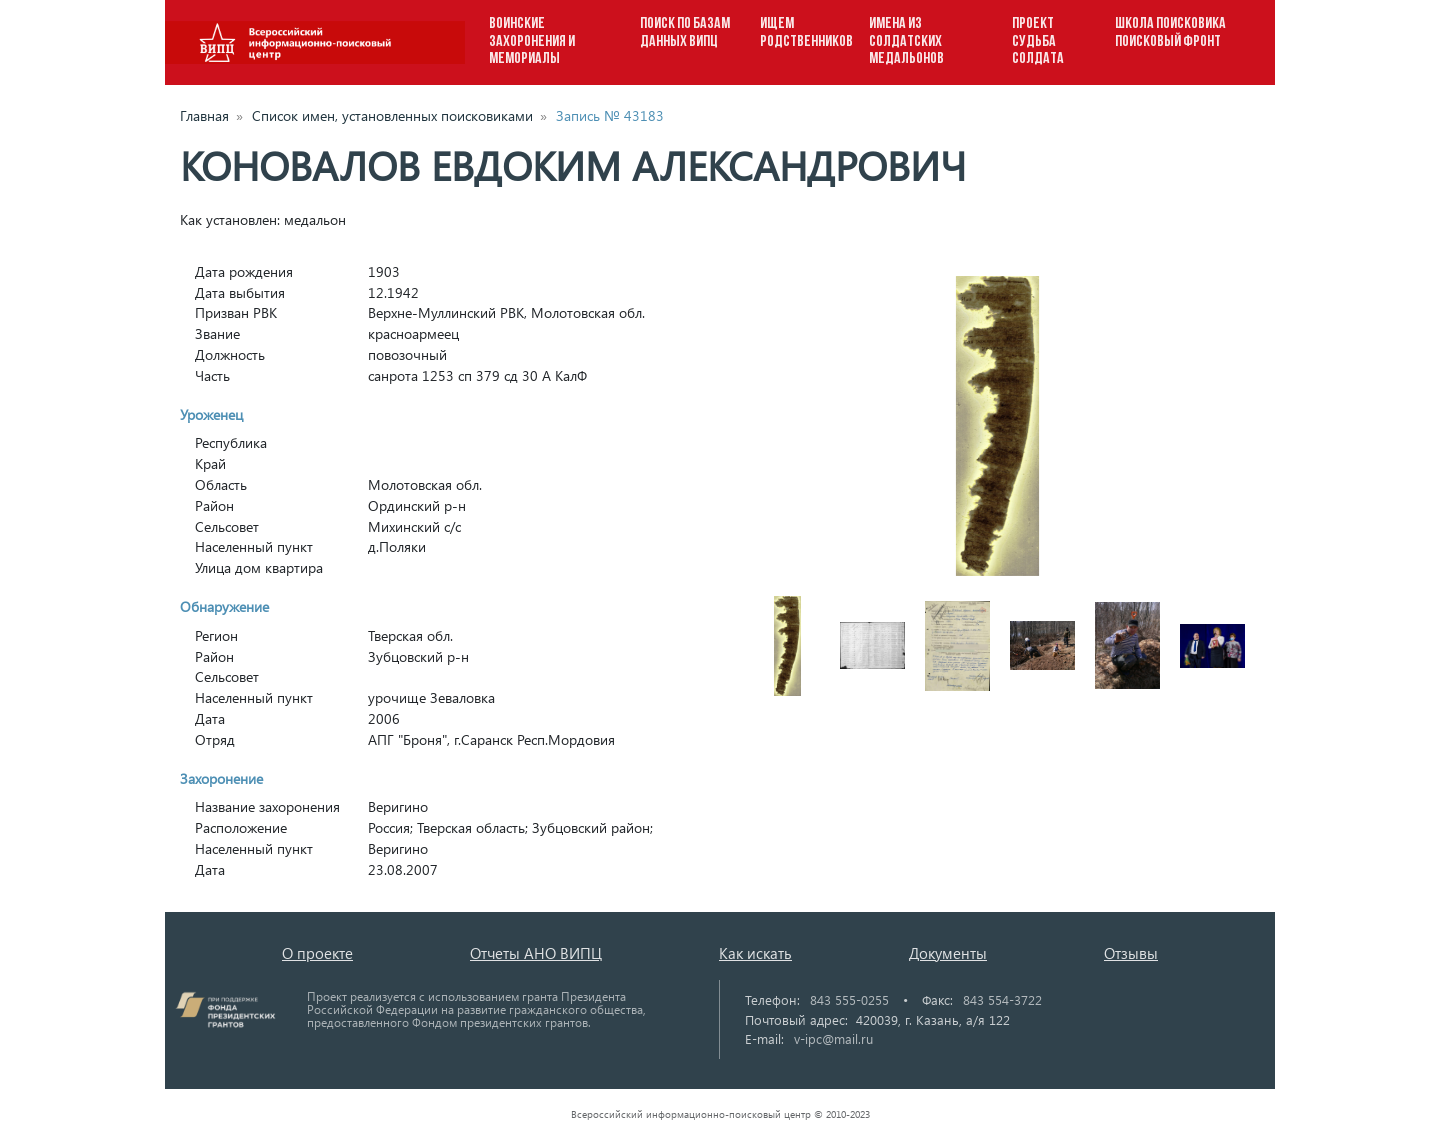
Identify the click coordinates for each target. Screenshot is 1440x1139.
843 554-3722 (1002, 999)
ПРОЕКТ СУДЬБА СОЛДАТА (1038, 41)
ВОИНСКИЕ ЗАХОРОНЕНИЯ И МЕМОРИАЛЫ (532, 41)
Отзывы (1131, 953)
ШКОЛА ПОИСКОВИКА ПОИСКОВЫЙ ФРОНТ (1170, 33)
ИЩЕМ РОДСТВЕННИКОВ (806, 33)
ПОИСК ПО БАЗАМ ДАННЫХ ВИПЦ (685, 33)
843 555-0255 (849, 999)
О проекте (317, 953)
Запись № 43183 (610, 115)
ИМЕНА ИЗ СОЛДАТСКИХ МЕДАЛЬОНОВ (906, 41)
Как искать (755, 953)
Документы (948, 953)
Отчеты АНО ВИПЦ (536, 953)
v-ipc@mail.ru (833, 1038)
